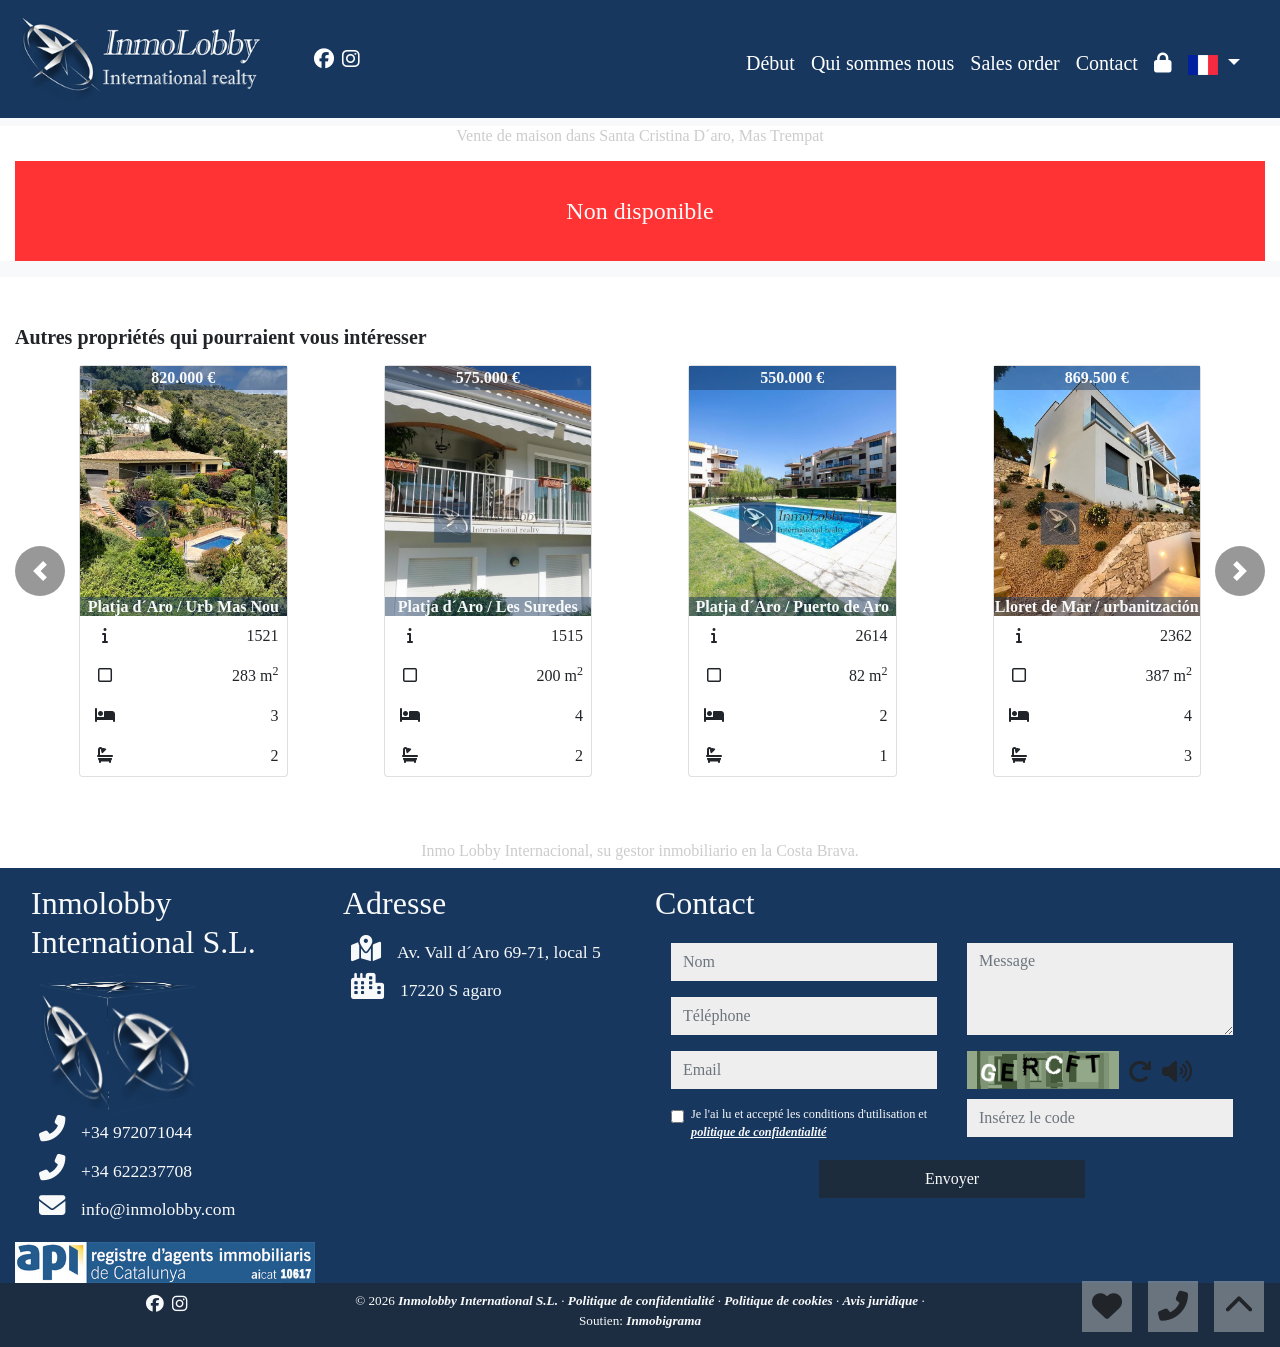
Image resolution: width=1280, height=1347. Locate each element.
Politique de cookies (780, 1300)
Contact (1107, 63)
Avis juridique (882, 1300)
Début (770, 63)
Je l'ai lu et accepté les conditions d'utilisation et (809, 1123)
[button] (40, 571)
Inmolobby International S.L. (479, 1300)
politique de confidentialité (758, 1132)
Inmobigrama (663, 1320)
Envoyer (952, 1178)
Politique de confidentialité (643, 1300)
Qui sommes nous (882, 63)
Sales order (1014, 63)
